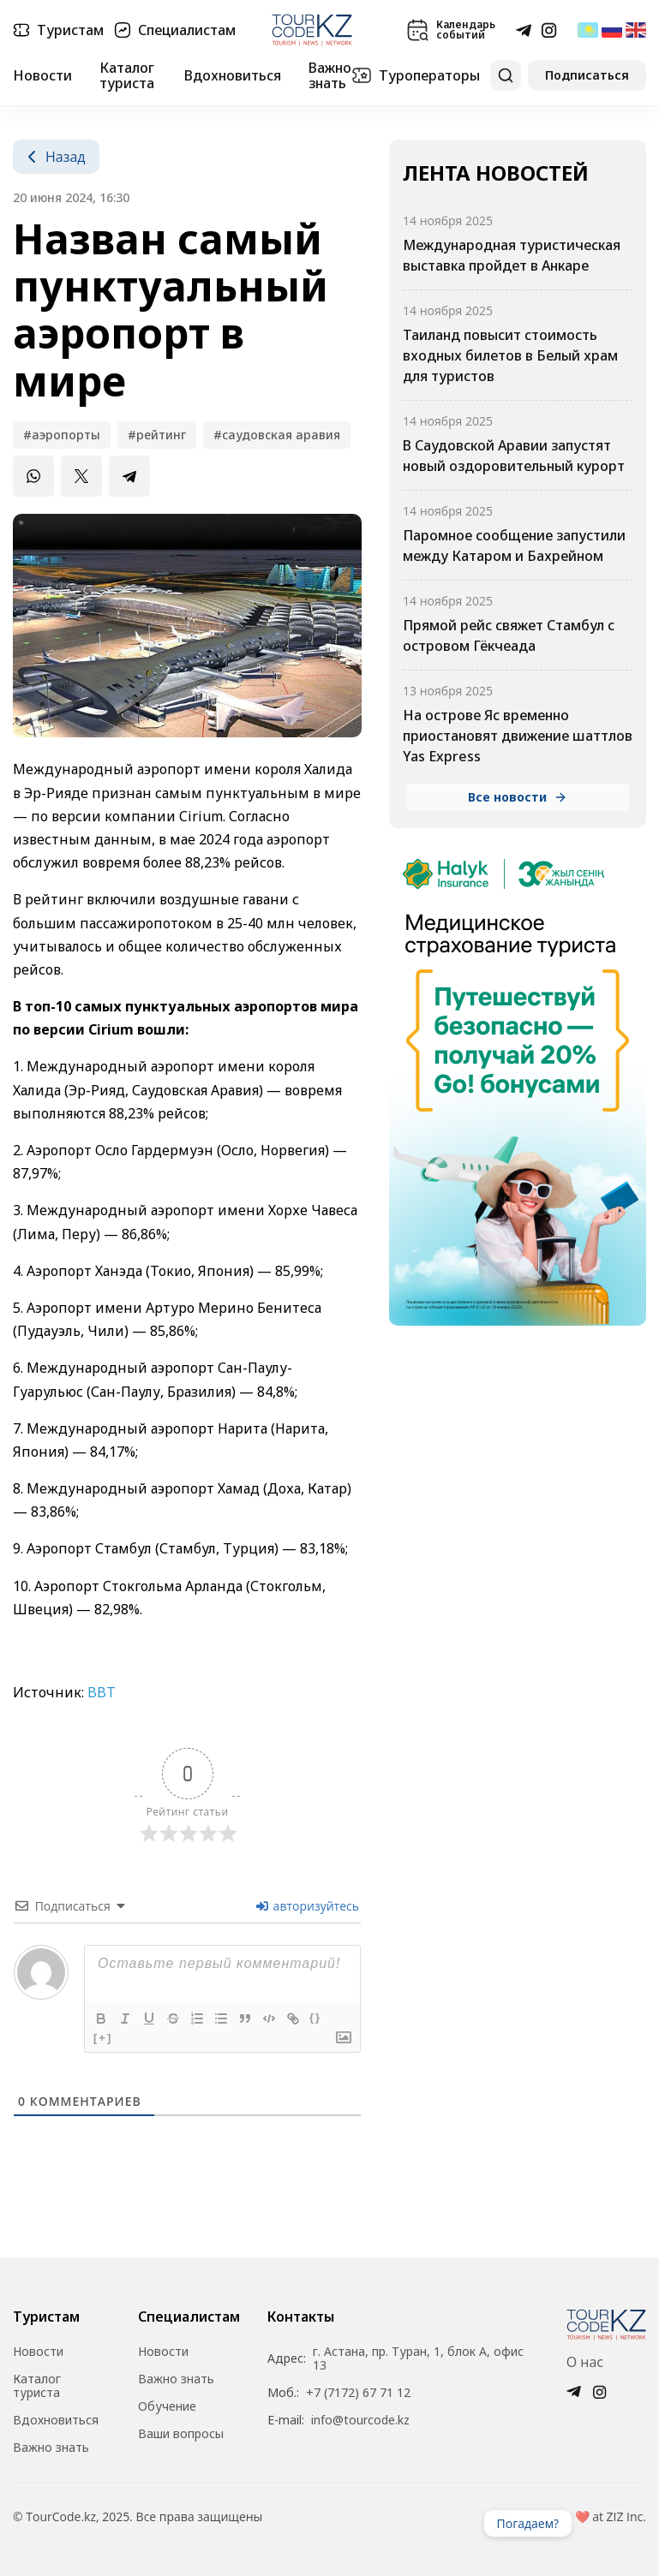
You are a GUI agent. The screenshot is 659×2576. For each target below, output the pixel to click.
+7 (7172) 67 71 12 (358, 2393)
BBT (101, 1692)
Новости (42, 75)
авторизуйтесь (307, 1906)
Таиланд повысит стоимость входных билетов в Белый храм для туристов (510, 355)
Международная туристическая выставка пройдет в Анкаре (511, 255)
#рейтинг (157, 434)
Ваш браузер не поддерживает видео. (605, 2523)
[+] (102, 2037)
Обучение (167, 2406)
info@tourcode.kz (360, 2420)
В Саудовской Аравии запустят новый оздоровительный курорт (514, 455)
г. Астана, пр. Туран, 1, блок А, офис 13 (418, 2358)
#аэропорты (61, 434)
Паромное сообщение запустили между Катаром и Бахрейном (514, 545)
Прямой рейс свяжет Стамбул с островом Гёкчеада (508, 635)
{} (315, 2017)
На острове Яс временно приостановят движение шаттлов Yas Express (517, 736)
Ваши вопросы (181, 2434)
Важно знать (330, 76)
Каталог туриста (126, 76)
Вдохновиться (232, 75)
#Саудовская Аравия (276, 434)
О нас (584, 2362)
